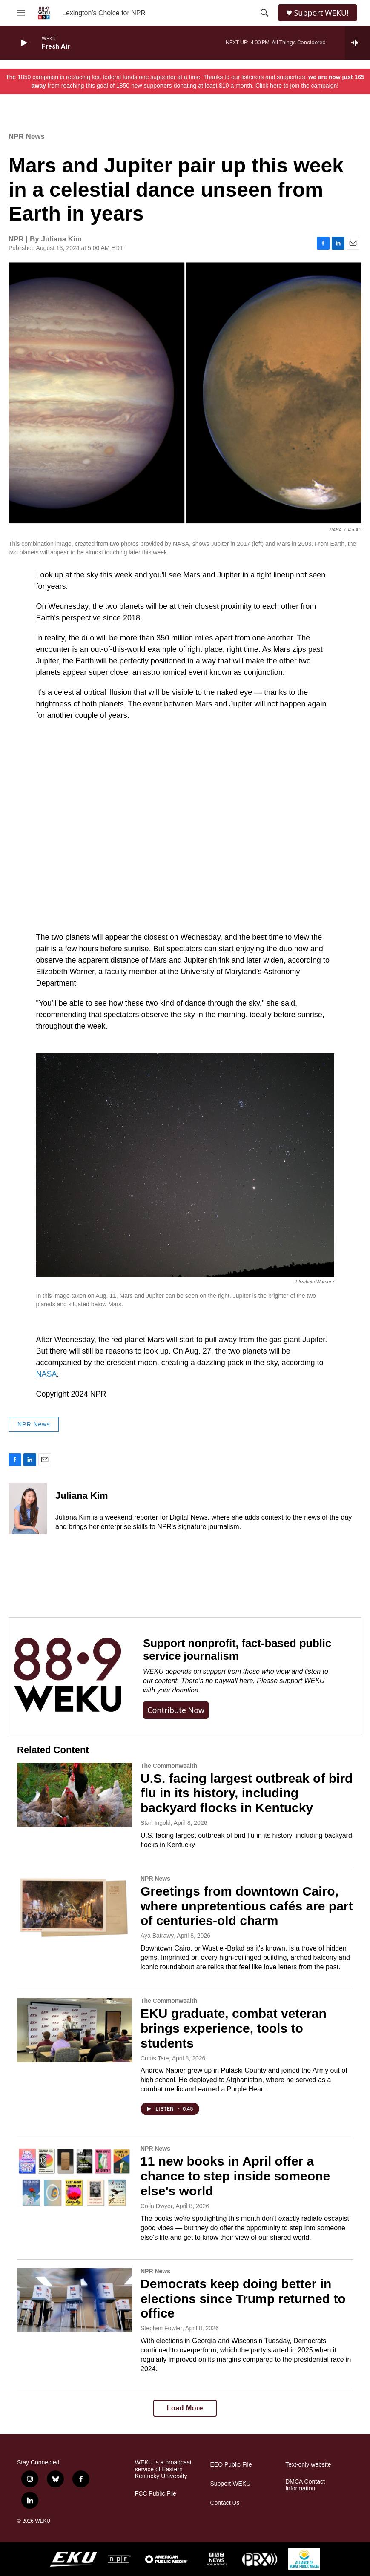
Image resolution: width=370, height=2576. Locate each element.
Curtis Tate (155, 2058)
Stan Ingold (156, 1822)
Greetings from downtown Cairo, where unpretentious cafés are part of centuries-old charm (247, 1906)
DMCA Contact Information (305, 2485)
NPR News (27, 136)
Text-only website (308, 2464)
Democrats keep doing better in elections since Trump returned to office (243, 2299)
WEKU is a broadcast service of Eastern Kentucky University (163, 2469)
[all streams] (357, 43)
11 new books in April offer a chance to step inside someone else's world (235, 2176)
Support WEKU (230, 2484)
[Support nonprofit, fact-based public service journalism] (67, 1676)
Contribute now (175, 1710)
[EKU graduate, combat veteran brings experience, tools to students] (74, 2030)
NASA (46, 1374)
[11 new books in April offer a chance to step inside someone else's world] (74, 2177)
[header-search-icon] (264, 13)
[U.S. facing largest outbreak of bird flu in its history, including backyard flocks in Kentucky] (74, 1795)
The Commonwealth (169, 1765)
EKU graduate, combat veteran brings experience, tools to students (234, 2028)
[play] (23, 43)
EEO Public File (231, 2464)
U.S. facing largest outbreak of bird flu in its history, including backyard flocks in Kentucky (247, 1793)
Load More (185, 2408)
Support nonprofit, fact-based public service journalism (237, 1649)
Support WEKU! (321, 13)
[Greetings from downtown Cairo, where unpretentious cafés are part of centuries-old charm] (74, 1907)
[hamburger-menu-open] (21, 12)
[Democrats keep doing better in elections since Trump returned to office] (74, 2300)
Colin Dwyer (156, 2206)
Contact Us (224, 2503)
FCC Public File (155, 2493)
